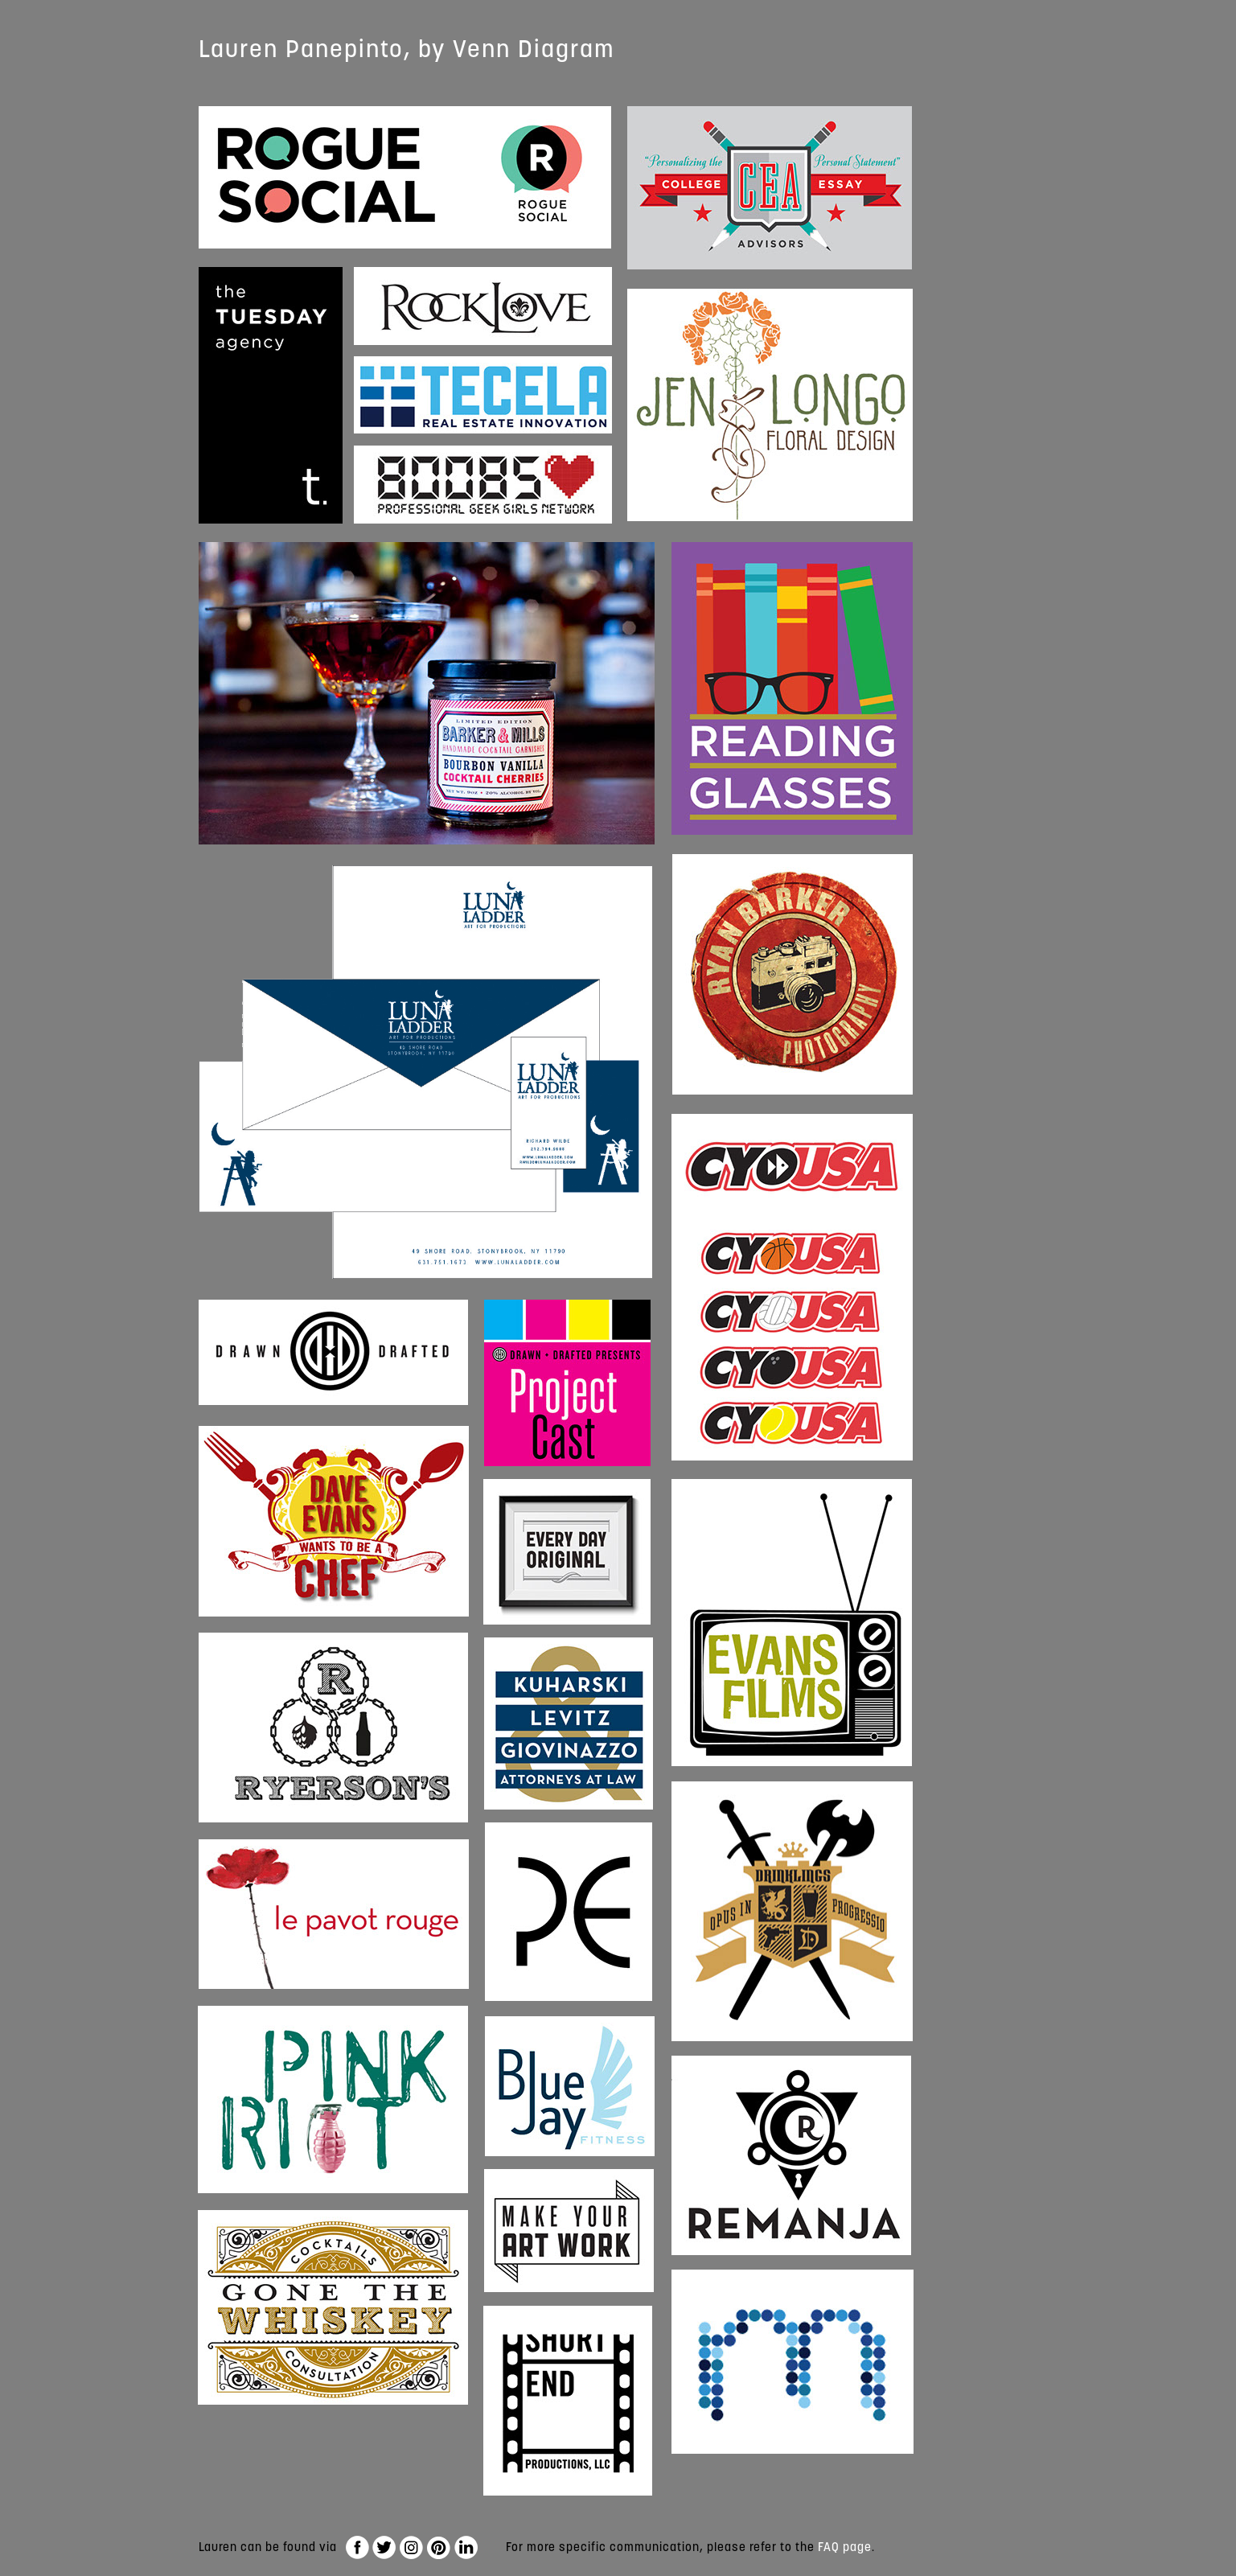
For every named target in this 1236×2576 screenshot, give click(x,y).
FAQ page (845, 2546)
